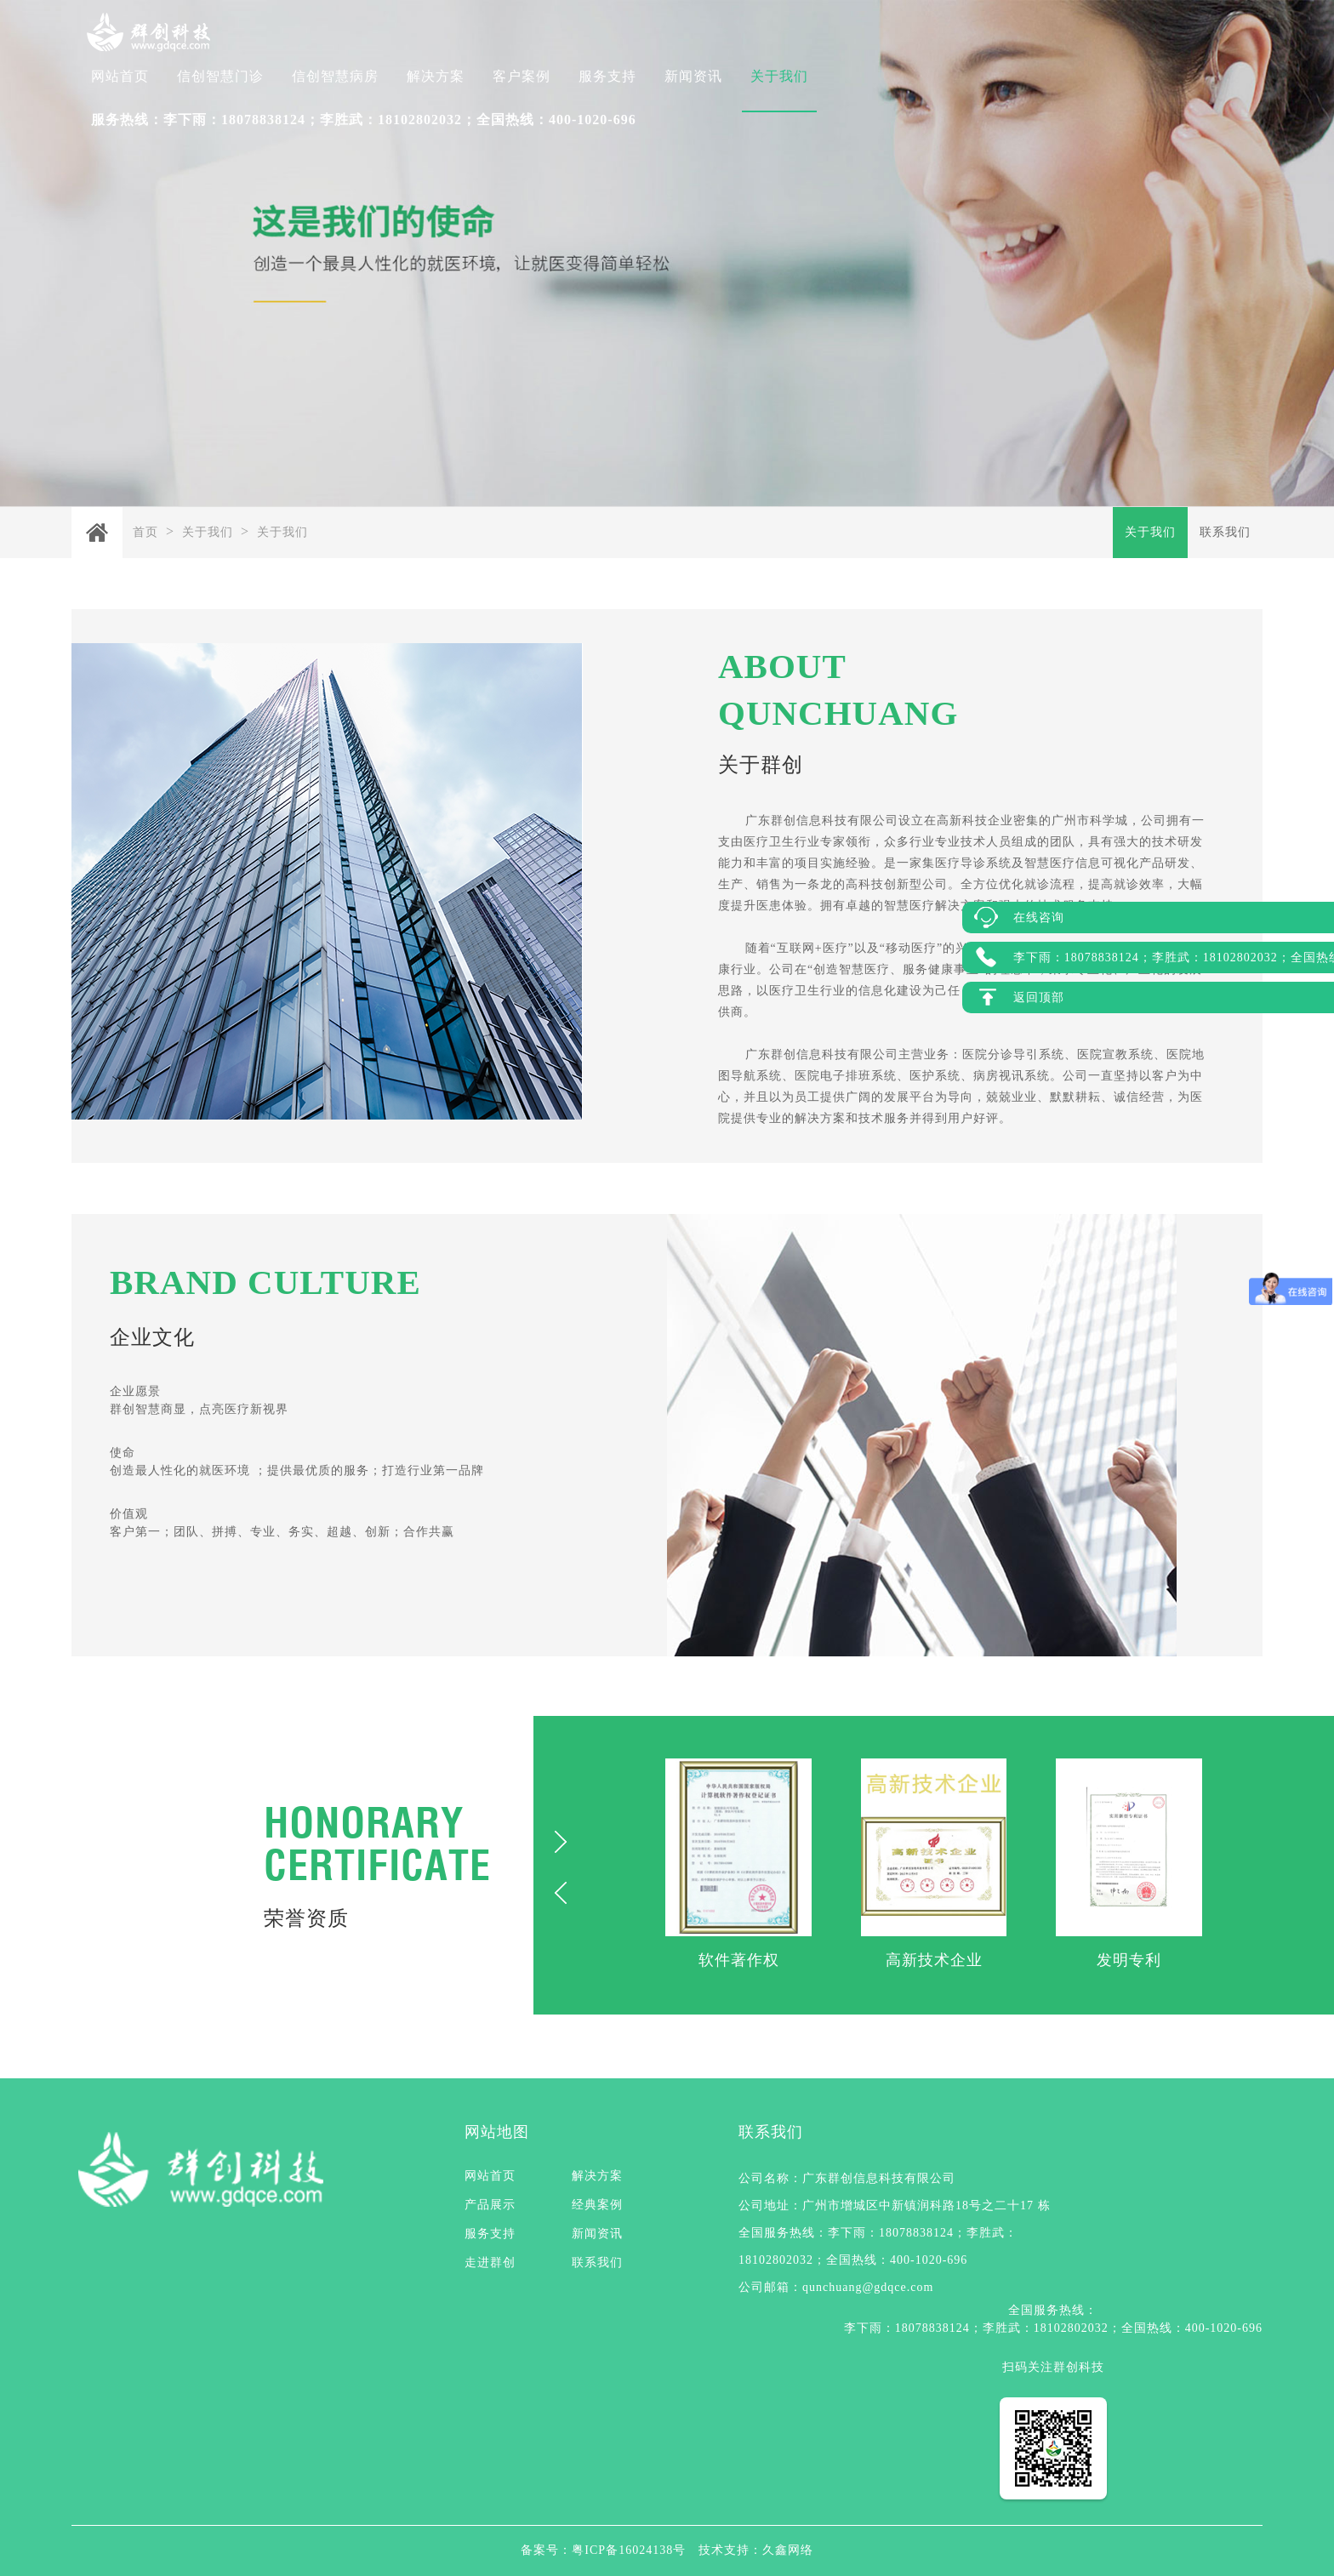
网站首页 (120, 76)
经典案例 (597, 2204)
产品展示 (490, 2204)
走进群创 (490, 2262)
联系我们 (1225, 532)
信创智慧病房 (335, 76)
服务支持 (607, 76)
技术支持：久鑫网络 (755, 2550)
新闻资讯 (693, 76)
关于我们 (779, 76)
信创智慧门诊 (220, 76)
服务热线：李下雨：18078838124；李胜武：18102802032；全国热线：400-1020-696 (363, 119)
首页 (145, 532)
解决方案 (436, 76)
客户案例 (521, 76)
